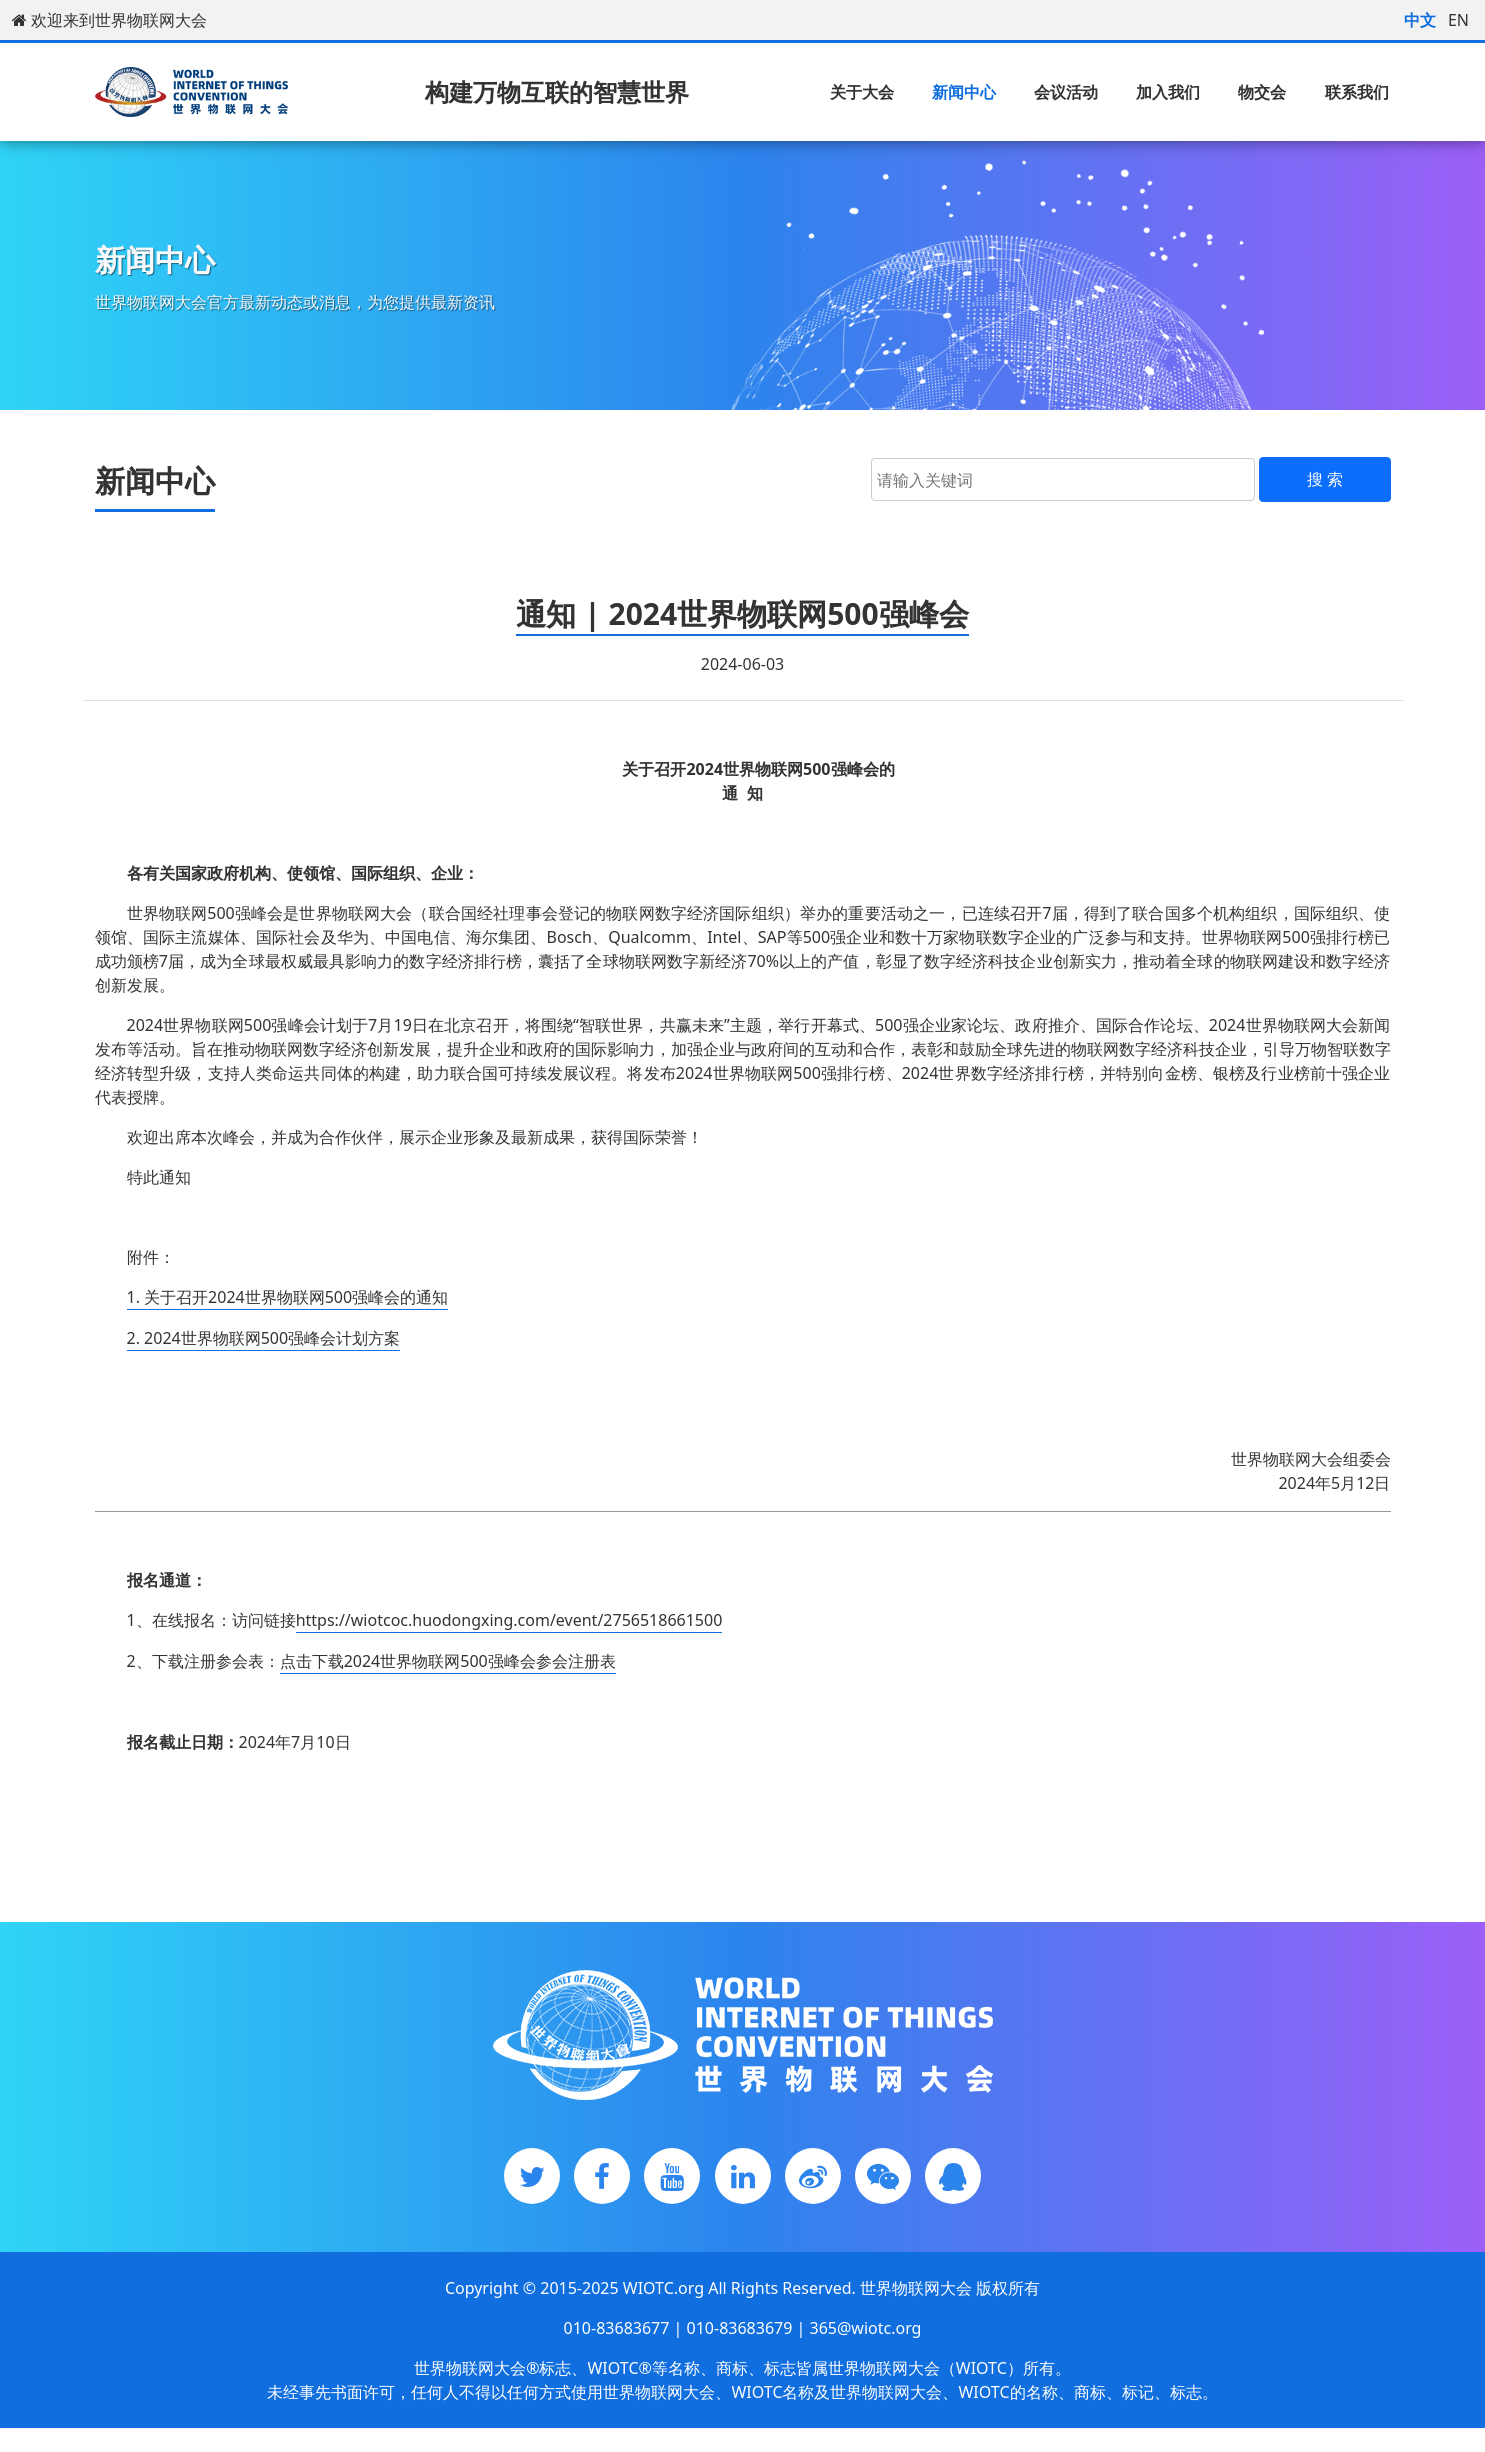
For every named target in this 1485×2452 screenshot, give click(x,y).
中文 (1420, 20)
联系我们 (1357, 92)
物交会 (1262, 92)
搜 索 (1325, 479)
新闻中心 (964, 92)
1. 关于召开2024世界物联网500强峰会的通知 (288, 1297)
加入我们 (1168, 92)
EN (1458, 20)
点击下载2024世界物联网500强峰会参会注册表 (448, 1661)
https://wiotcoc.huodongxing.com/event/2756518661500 (509, 1620)
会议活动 (1066, 92)
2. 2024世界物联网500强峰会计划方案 (264, 1338)
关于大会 (862, 92)
